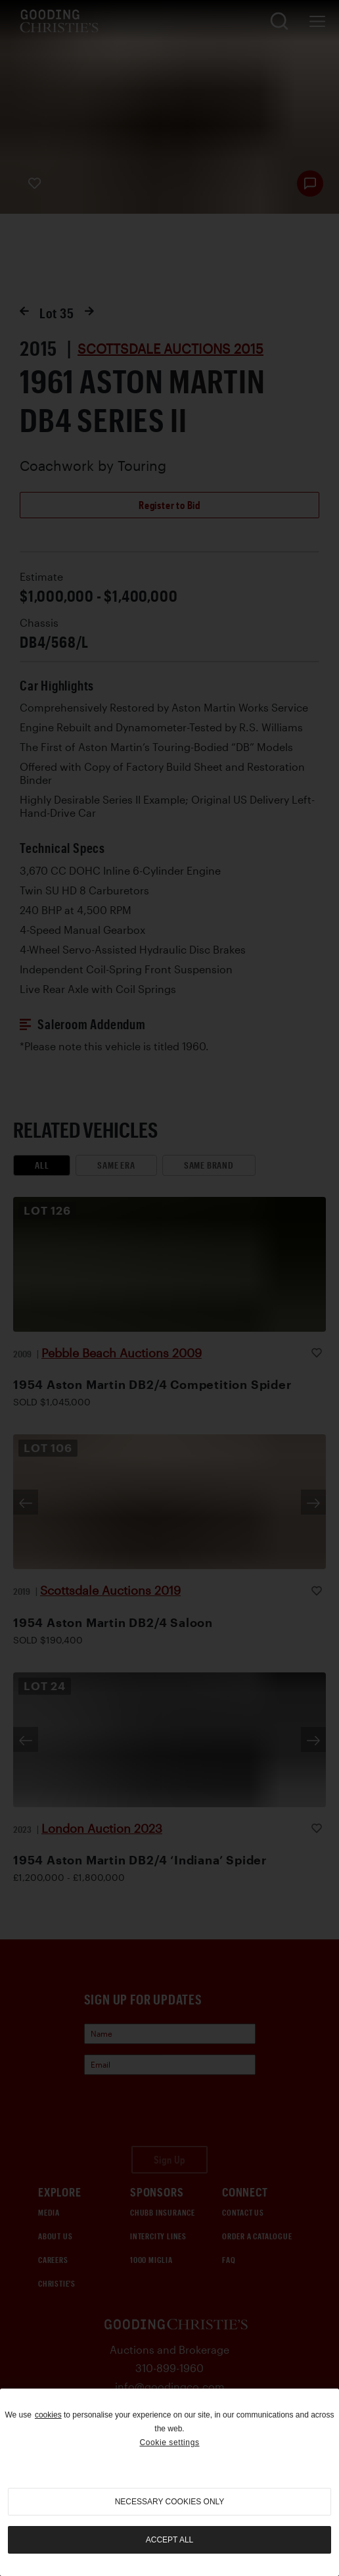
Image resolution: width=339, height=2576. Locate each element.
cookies (48, 2414)
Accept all (169, 2539)
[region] (169, 2482)
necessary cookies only (170, 2501)
